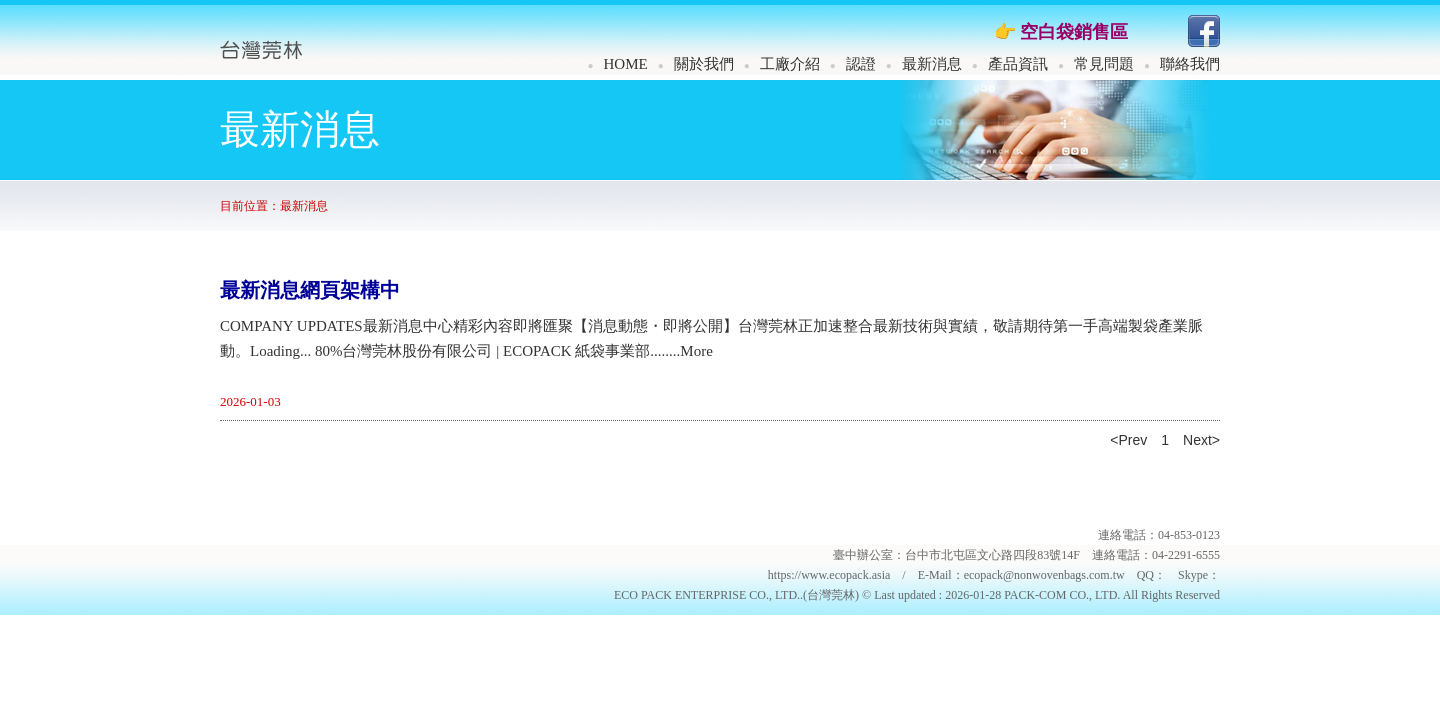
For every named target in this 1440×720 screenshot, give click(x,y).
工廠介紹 (790, 64)
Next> (1201, 440)
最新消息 (932, 64)
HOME (626, 64)
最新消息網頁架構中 (310, 290)
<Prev (1128, 440)
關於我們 (704, 64)
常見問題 (1104, 64)
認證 (861, 64)
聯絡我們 (1190, 64)
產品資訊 (1018, 64)
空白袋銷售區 (1074, 32)
